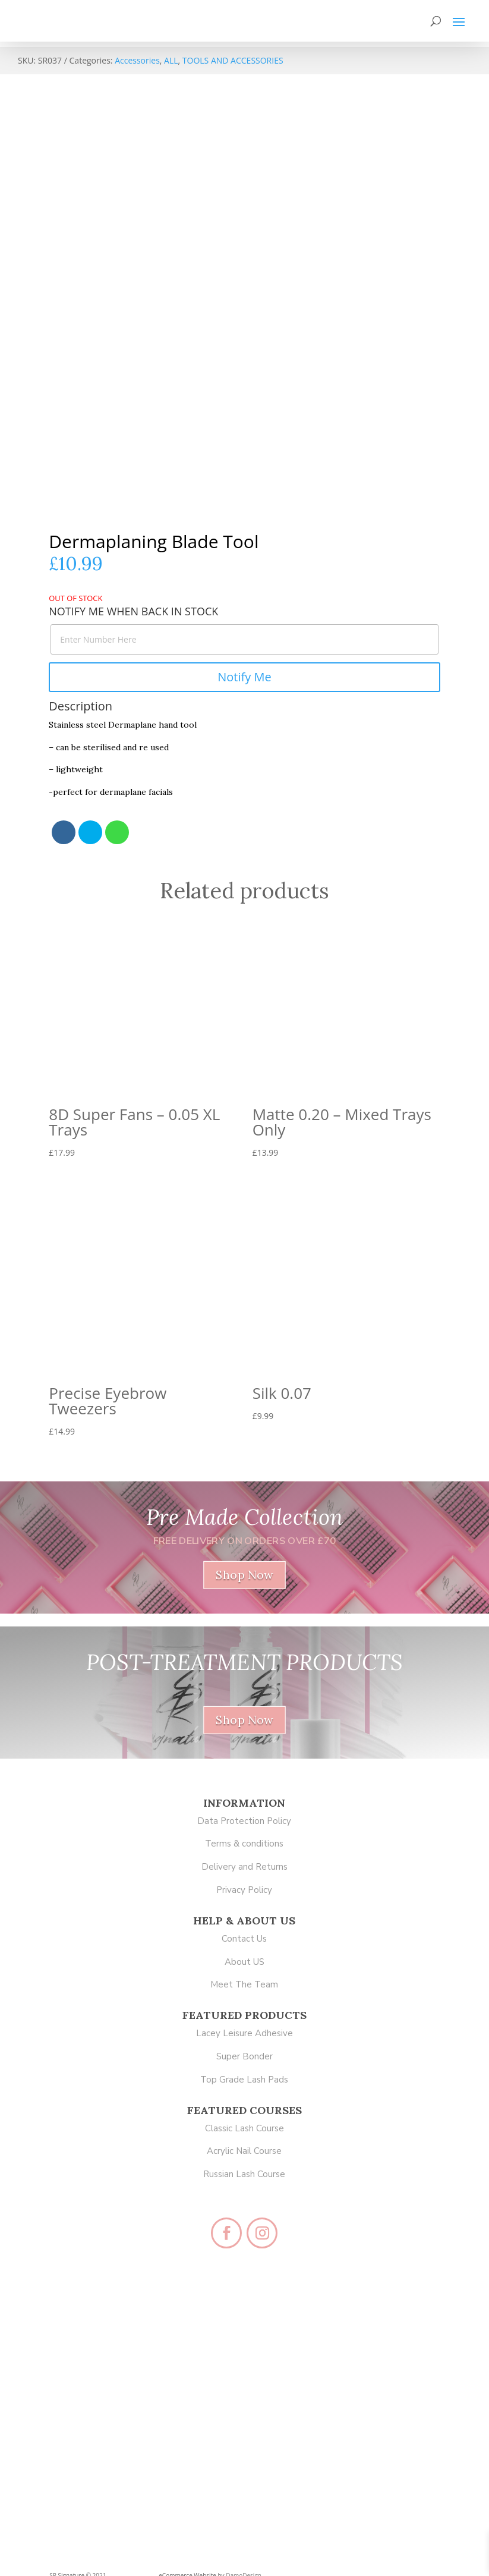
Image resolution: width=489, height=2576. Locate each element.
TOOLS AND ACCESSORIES (232, 60)
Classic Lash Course (244, 2128)
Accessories (137, 60)
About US (244, 1962)
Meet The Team (244, 1984)
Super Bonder (244, 2056)
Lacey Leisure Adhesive (244, 2033)
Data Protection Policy (244, 1821)
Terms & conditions (244, 1844)
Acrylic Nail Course (244, 2151)
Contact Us (244, 1939)
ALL (171, 60)
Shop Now (244, 1575)
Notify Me (244, 677)
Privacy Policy (244, 1890)
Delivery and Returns (244, 1867)
